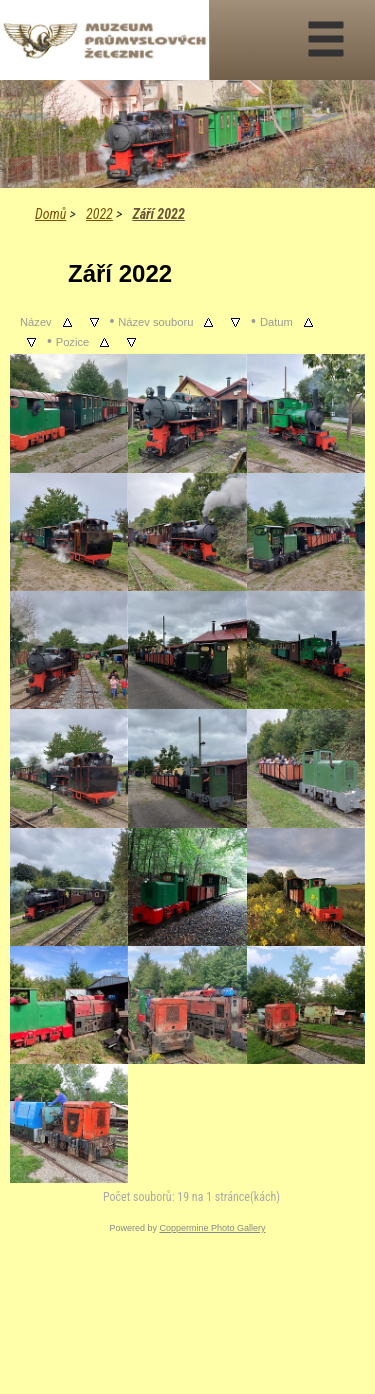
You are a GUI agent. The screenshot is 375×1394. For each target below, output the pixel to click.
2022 (99, 214)
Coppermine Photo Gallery (212, 1228)
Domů (50, 214)
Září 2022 (158, 214)
